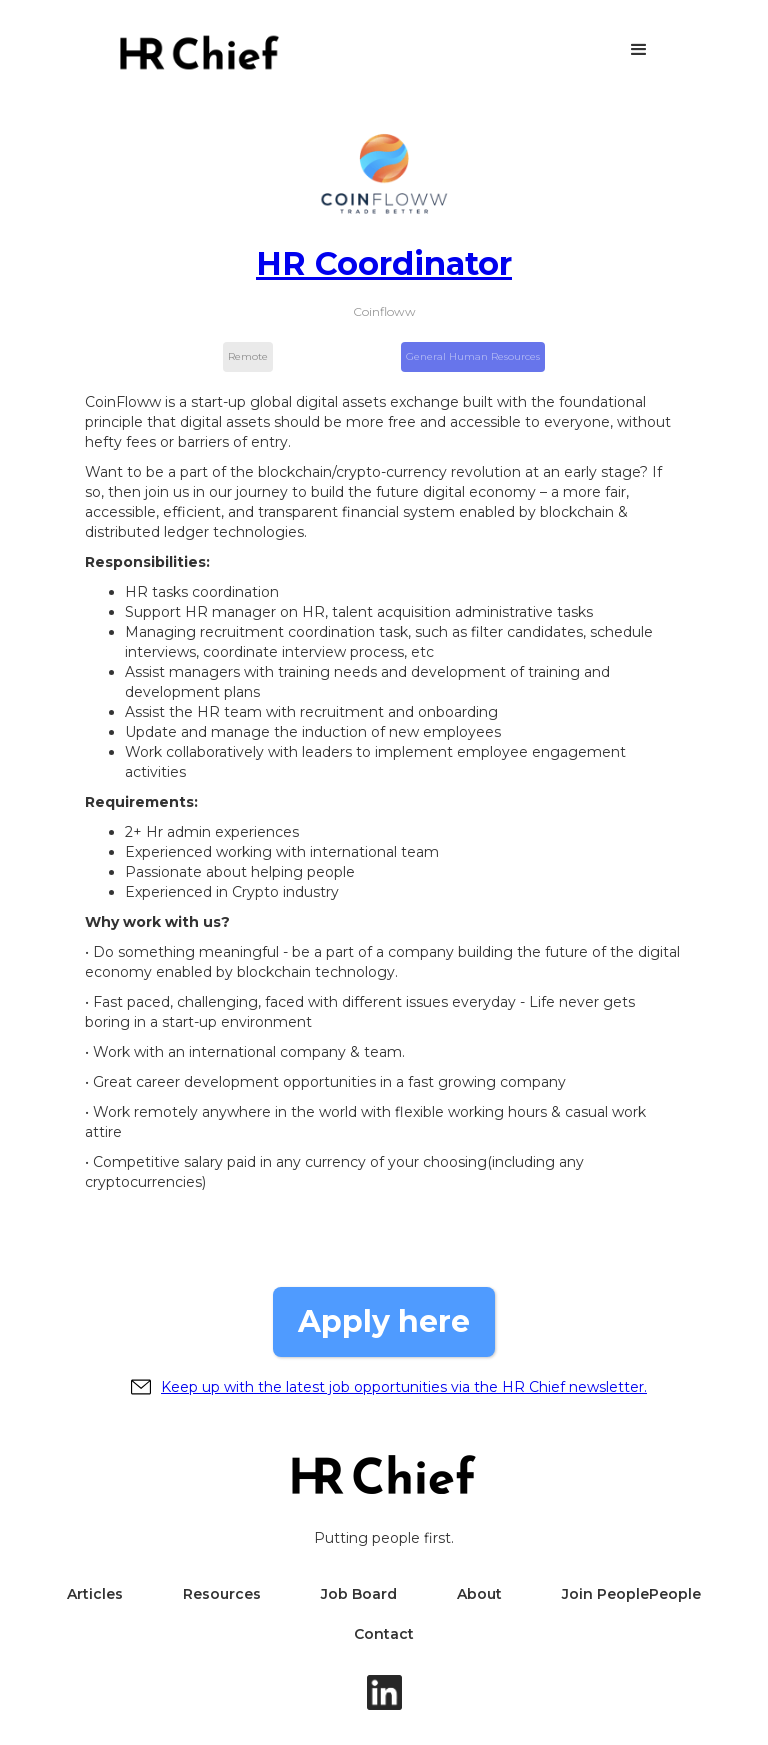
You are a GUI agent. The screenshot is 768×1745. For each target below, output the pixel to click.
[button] (639, 50)
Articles (95, 1594)
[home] (199, 52)
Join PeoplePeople (631, 1594)
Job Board (359, 1594)
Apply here (384, 1321)
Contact (384, 1634)
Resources (222, 1594)
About (479, 1594)
